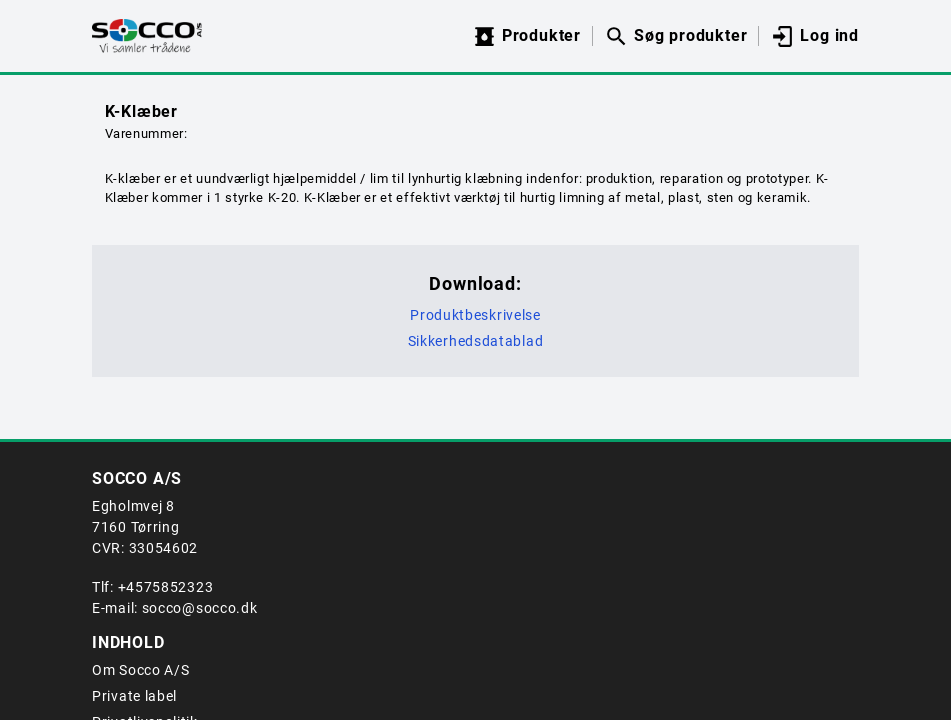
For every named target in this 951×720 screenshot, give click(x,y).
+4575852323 (166, 587)
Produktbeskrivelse (475, 315)
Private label (134, 696)
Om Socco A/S (140, 670)
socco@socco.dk (200, 608)
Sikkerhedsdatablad (476, 341)
